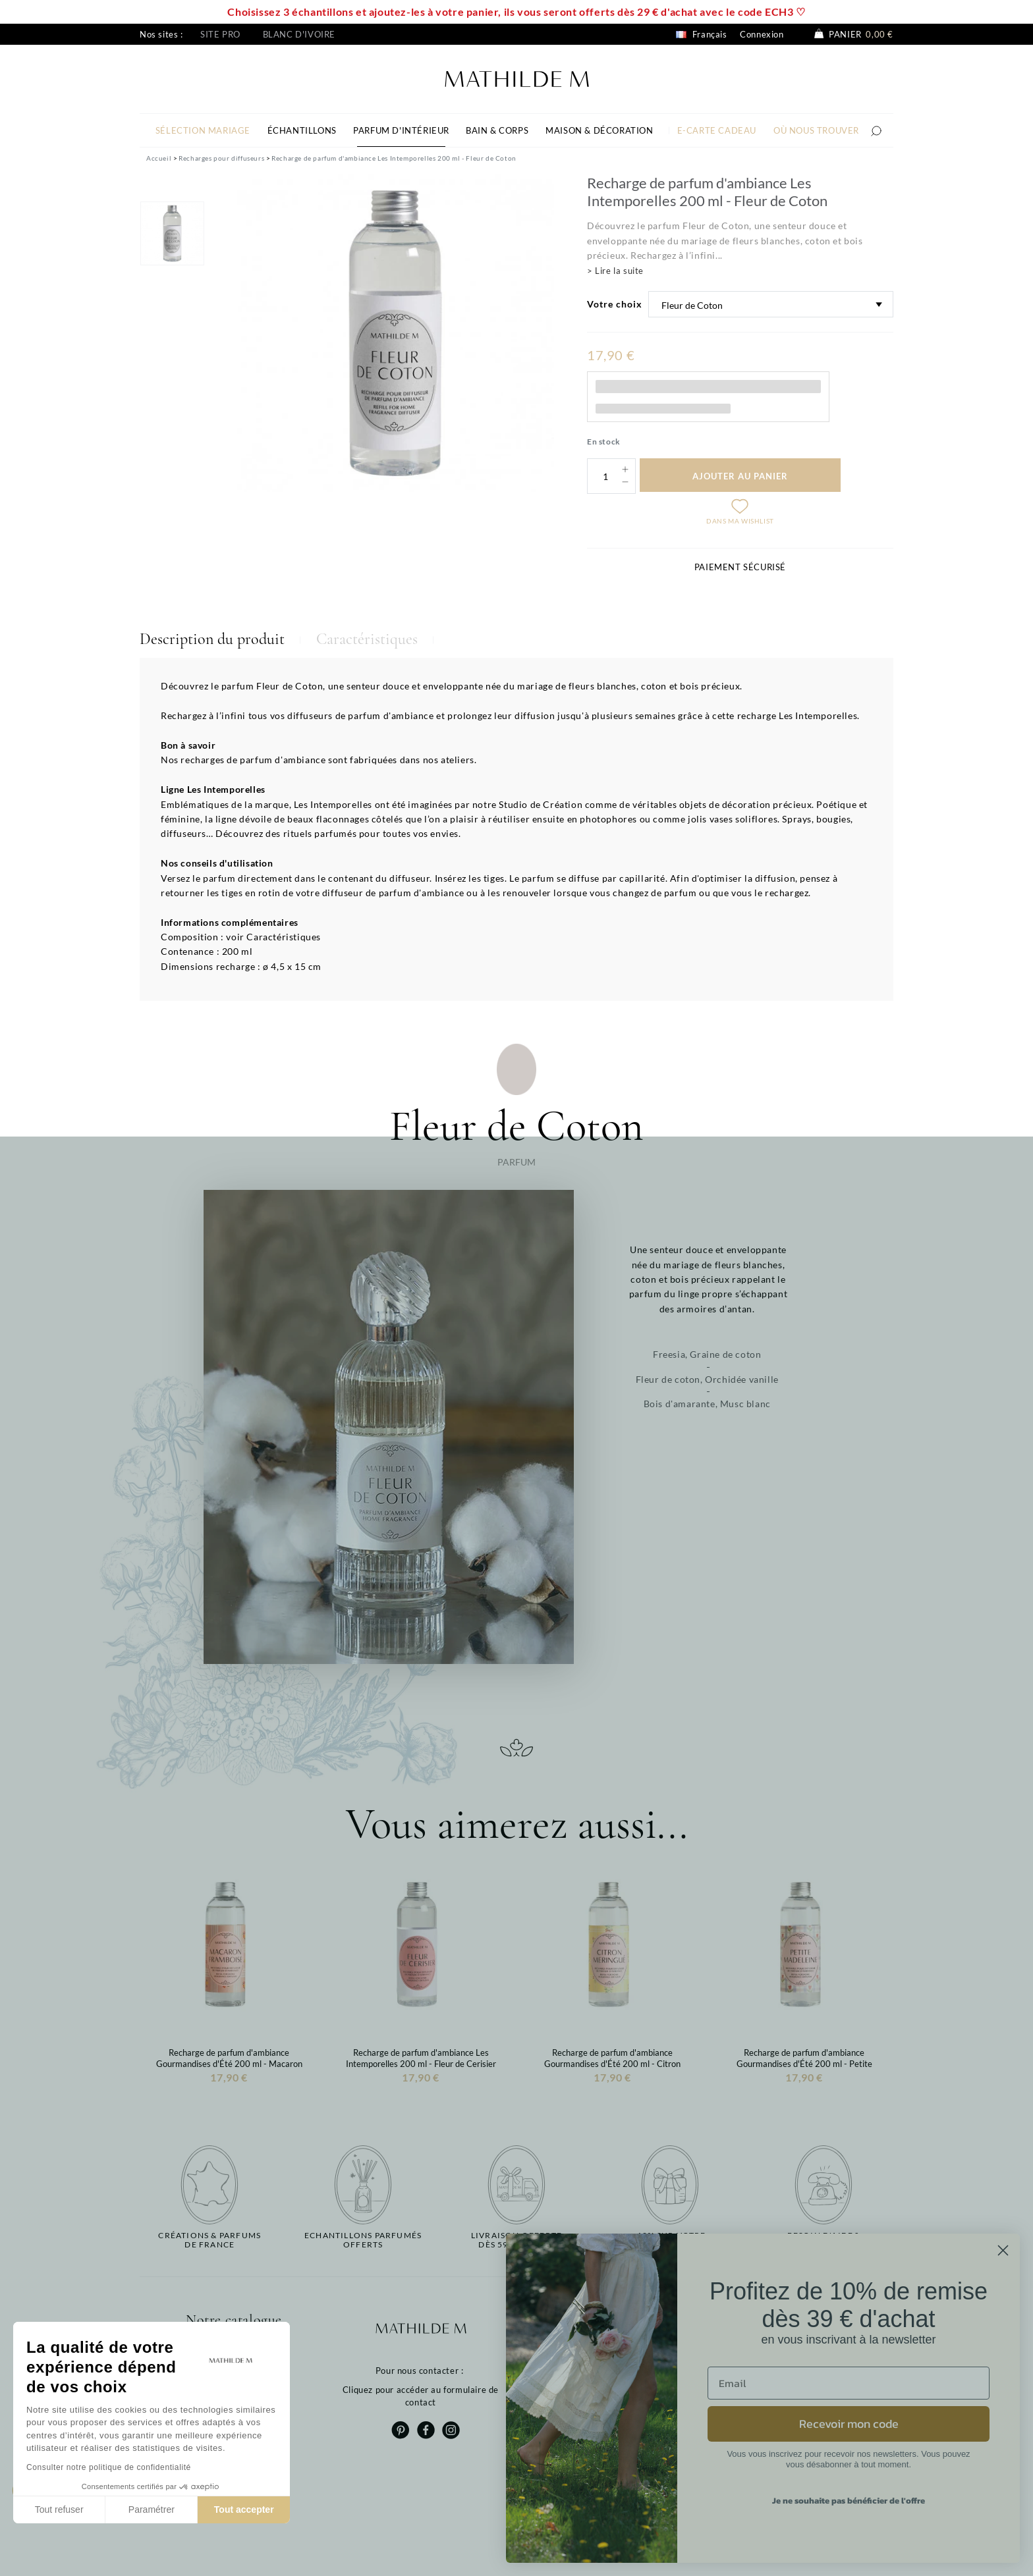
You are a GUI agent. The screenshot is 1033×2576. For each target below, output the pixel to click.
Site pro (220, 34)
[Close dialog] (1003, 2250)
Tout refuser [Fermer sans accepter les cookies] (59, 2509)
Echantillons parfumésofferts (363, 2240)
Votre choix (614, 303)
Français (701, 34)
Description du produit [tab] (212, 639)
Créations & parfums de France (209, 2240)
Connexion (761, 34)
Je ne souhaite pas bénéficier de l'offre (848, 2500)
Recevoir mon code (849, 2423)
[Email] (849, 2383)
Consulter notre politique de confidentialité (108, 2467)
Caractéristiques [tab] (367, 639)
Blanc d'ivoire (299, 34)
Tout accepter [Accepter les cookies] (244, 2509)
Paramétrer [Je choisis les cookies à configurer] (151, 2509)
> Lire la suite (615, 270)
